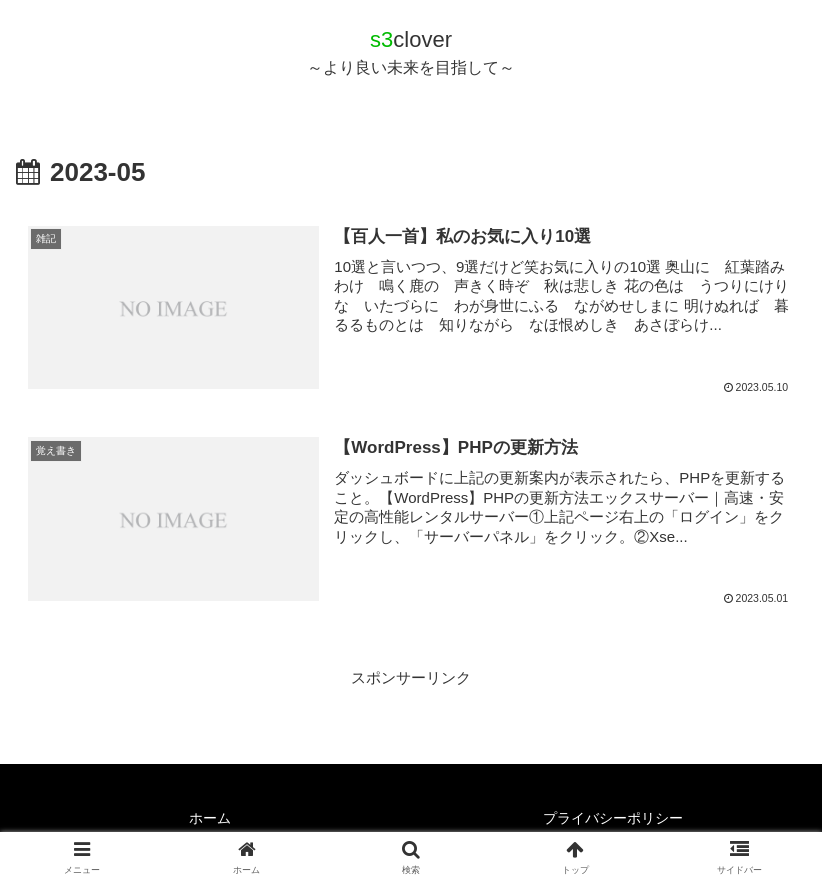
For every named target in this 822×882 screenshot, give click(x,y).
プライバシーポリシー (613, 818)
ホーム (210, 818)
